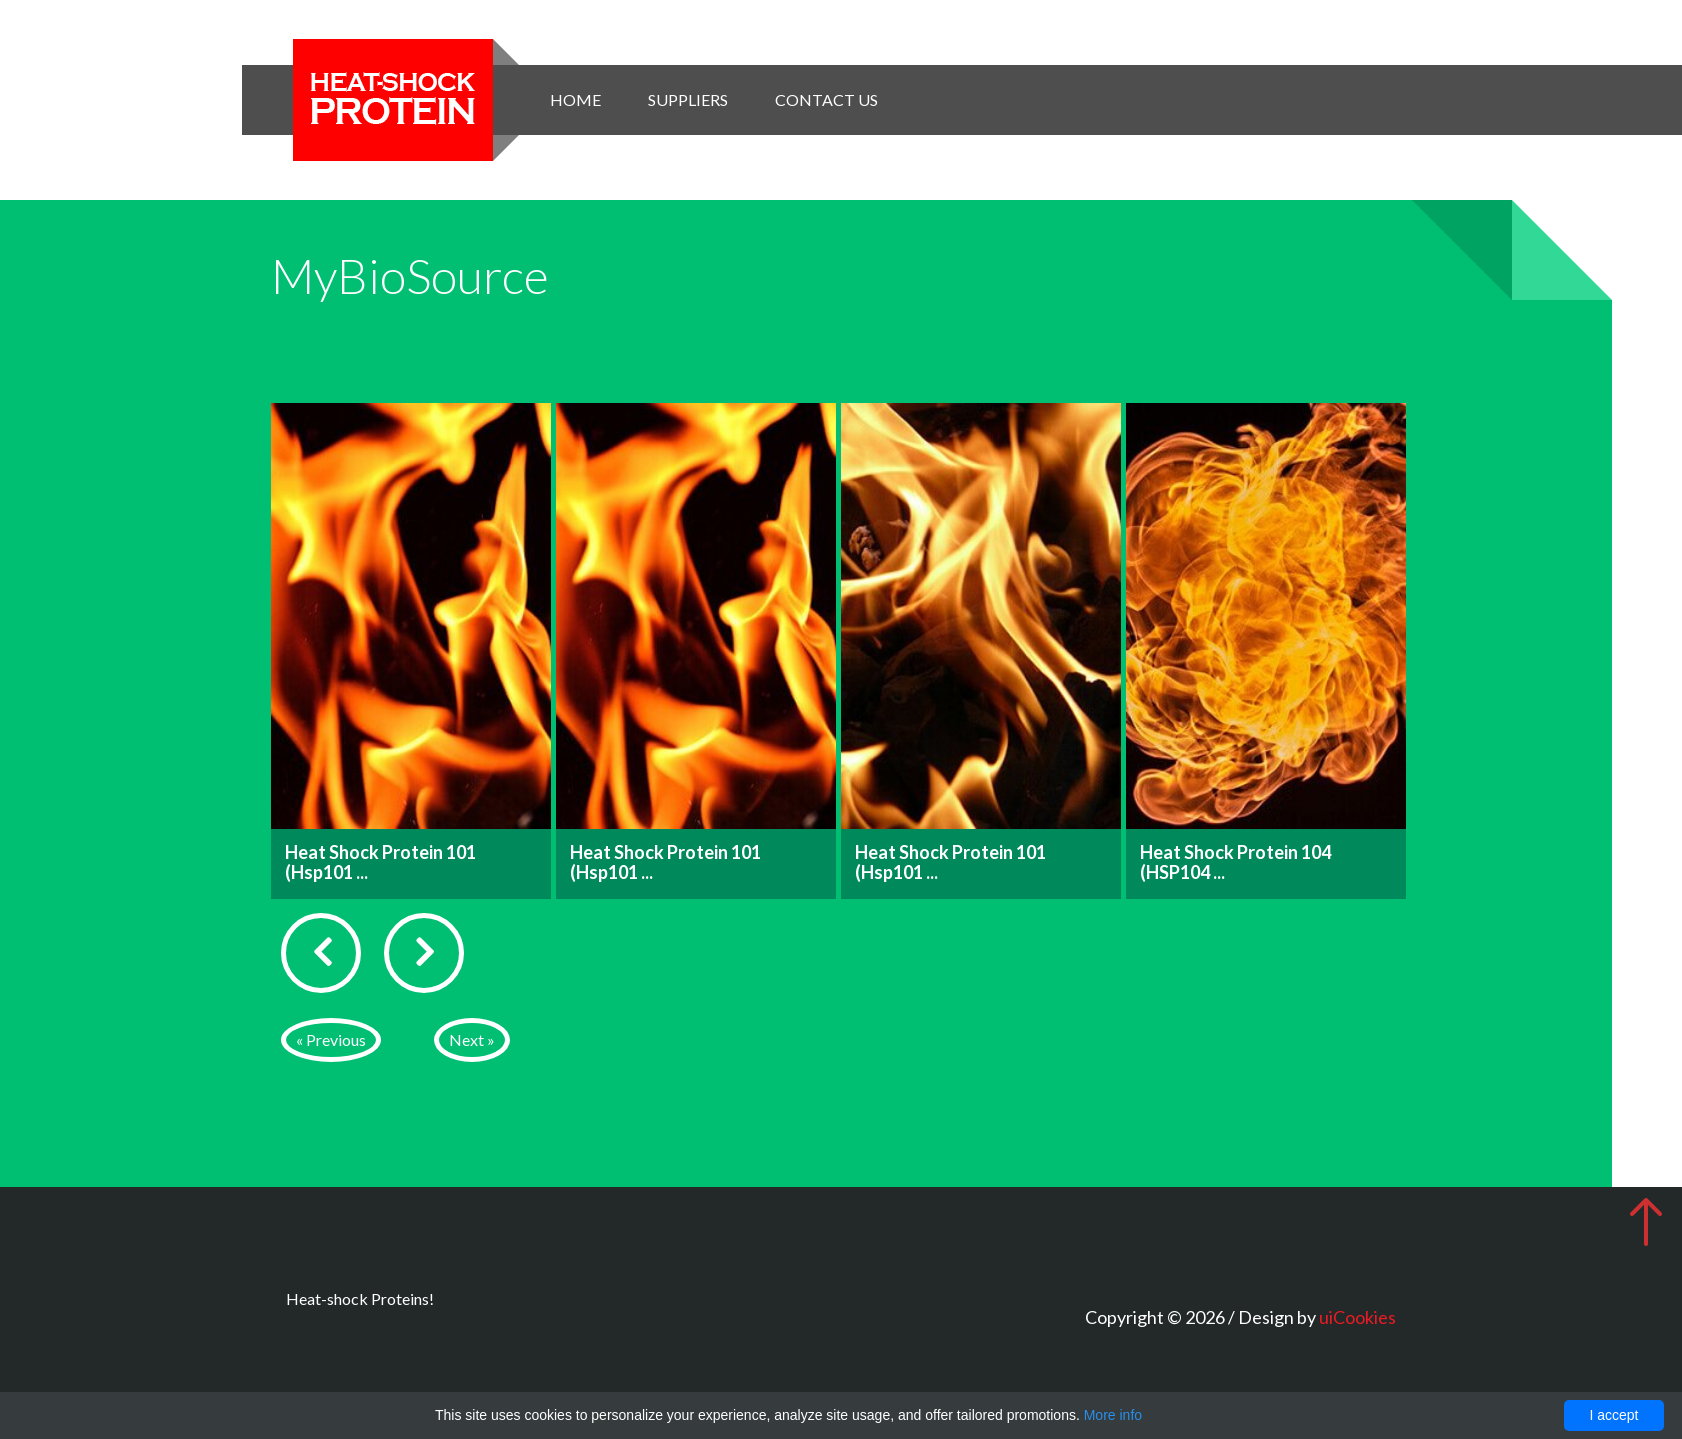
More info (1113, 1415)
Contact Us (826, 99)
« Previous (331, 1039)
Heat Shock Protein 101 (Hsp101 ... (380, 862)
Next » (472, 1039)
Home (575, 99)
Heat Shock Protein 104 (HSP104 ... (1235, 862)
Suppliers (688, 99)
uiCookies (1357, 1317)
